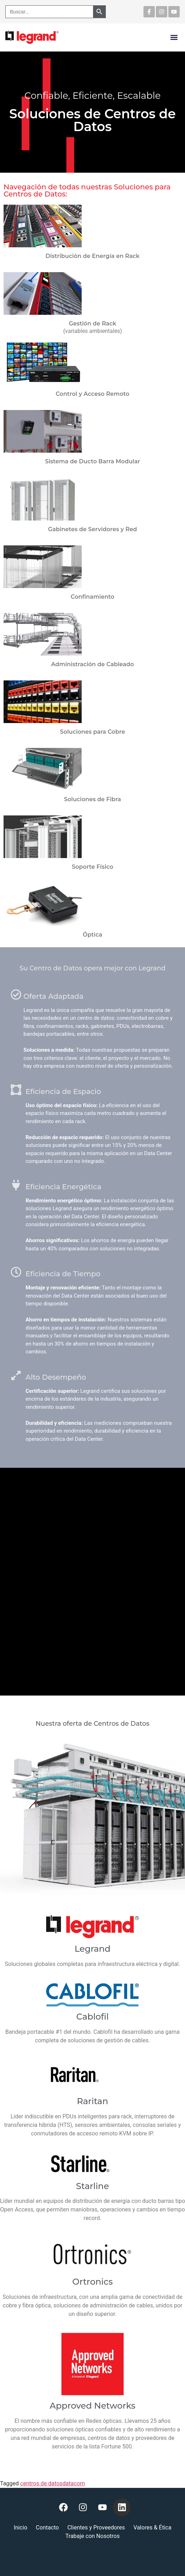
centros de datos (41, 2483)
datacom (73, 2483)
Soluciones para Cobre (92, 731)
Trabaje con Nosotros (92, 2536)
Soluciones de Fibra (92, 799)
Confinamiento (92, 596)
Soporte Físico (92, 866)
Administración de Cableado (92, 664)
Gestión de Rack (92, 323)
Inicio (20, 2527)
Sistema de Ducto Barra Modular (92, 461)
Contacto (47, 2527)
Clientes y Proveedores (96, 2527)
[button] (174, 37)
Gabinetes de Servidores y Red (92, 529)
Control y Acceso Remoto (93, 393)
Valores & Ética (153, 2527)
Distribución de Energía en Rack (92, 256)
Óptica (92, 934)
